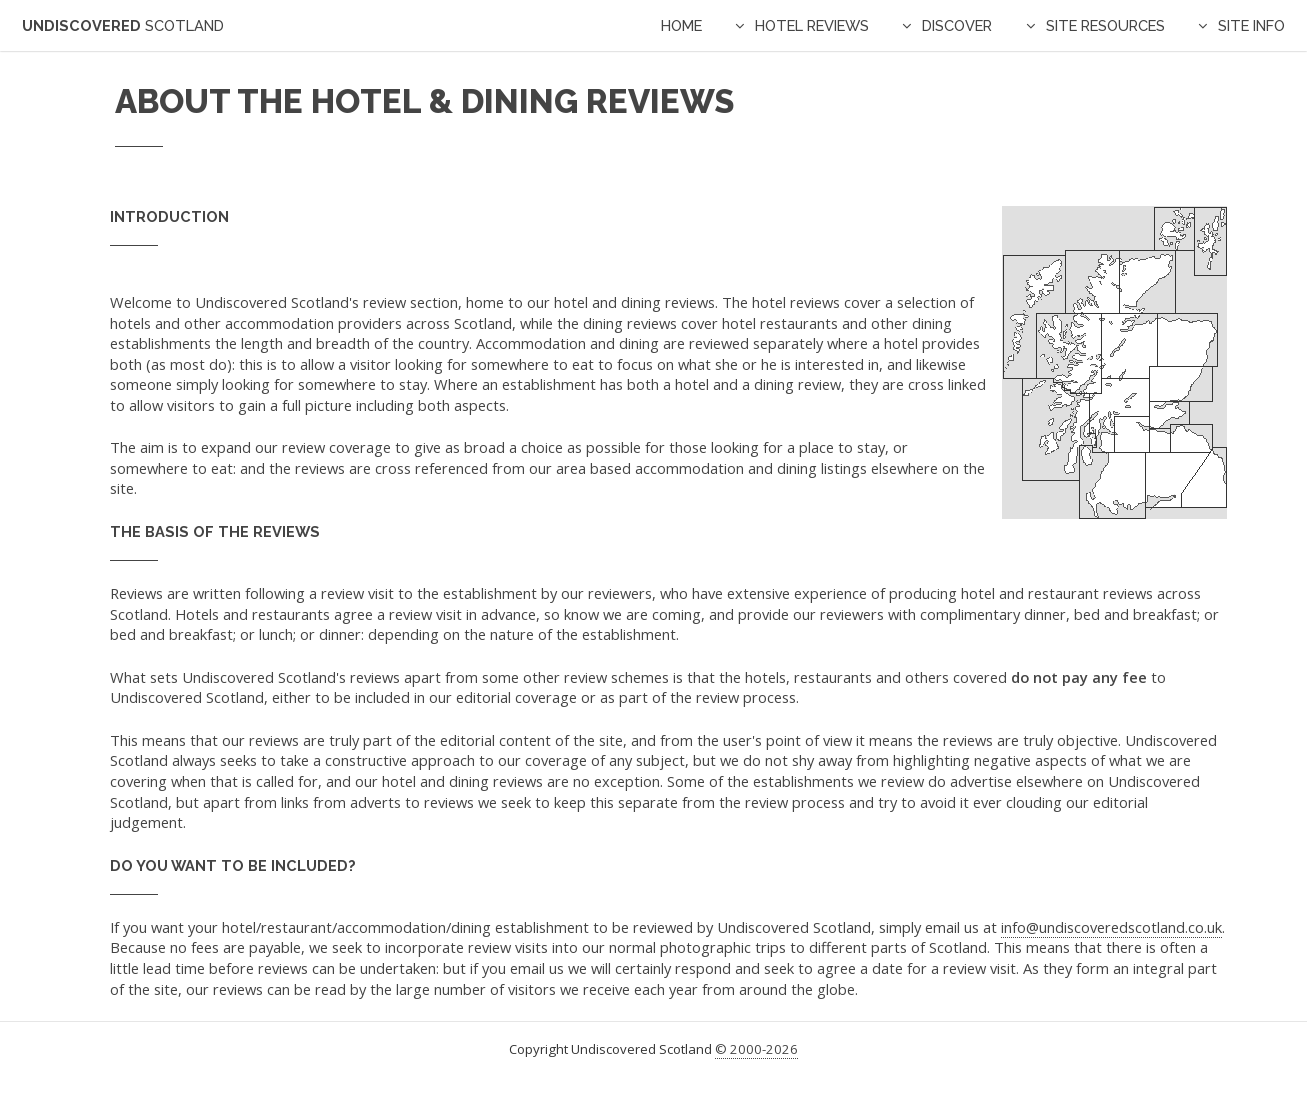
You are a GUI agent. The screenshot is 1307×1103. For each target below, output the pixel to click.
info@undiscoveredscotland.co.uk (1111, 927)
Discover (957, 25)
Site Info (1251, 25)
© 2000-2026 (756, 1049)
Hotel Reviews (812, 25)
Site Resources (1105, 25)
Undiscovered (123, 25)
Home (681, 25)
